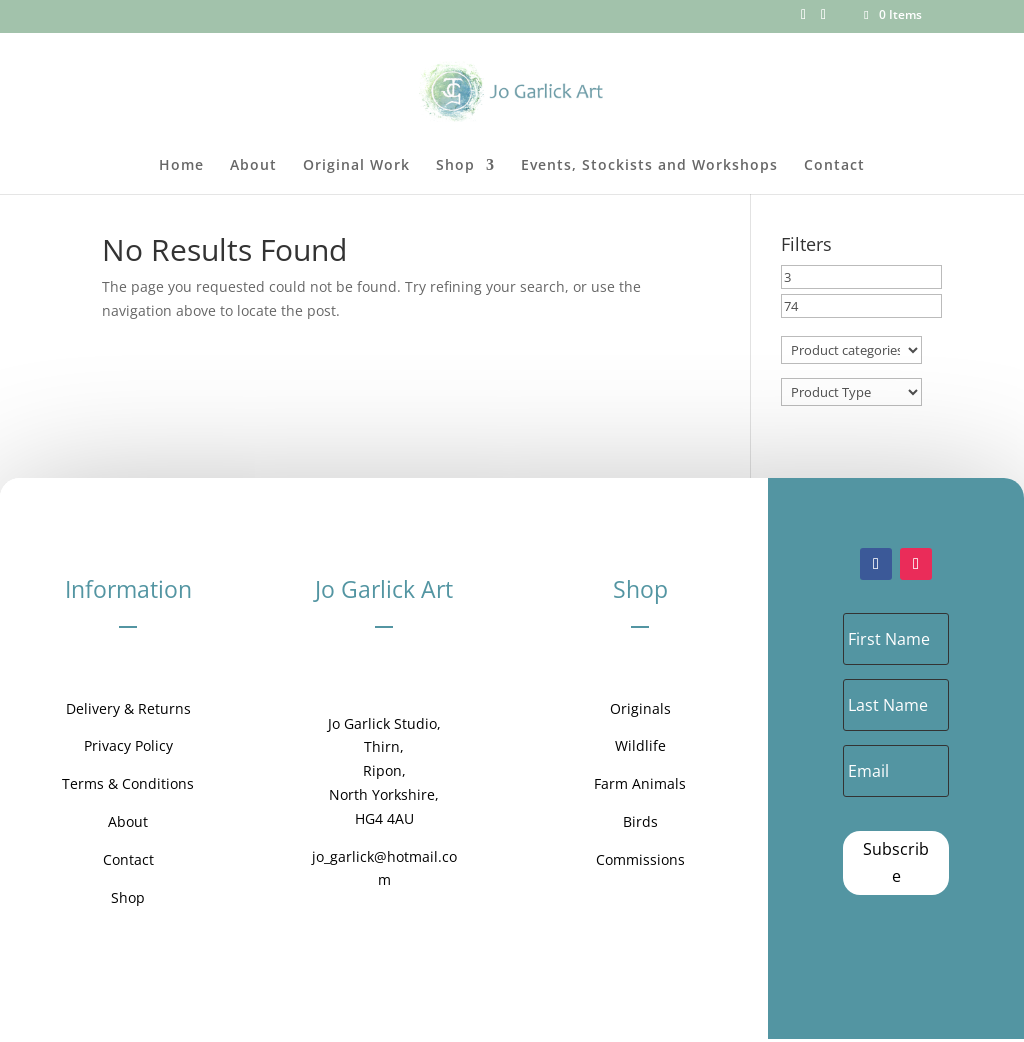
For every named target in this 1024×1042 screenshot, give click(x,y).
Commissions (640, 859)
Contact (834, 166)
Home (181, 166)
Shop (455, 166)
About (253, 166)
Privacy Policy (128, 745)
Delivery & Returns (128, 708)
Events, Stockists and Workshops (649, 166)
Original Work (356, 166)
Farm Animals (640, 783)
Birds (640, 821)
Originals (640, 708)
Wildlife (640, 745)
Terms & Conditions (128, 783)
